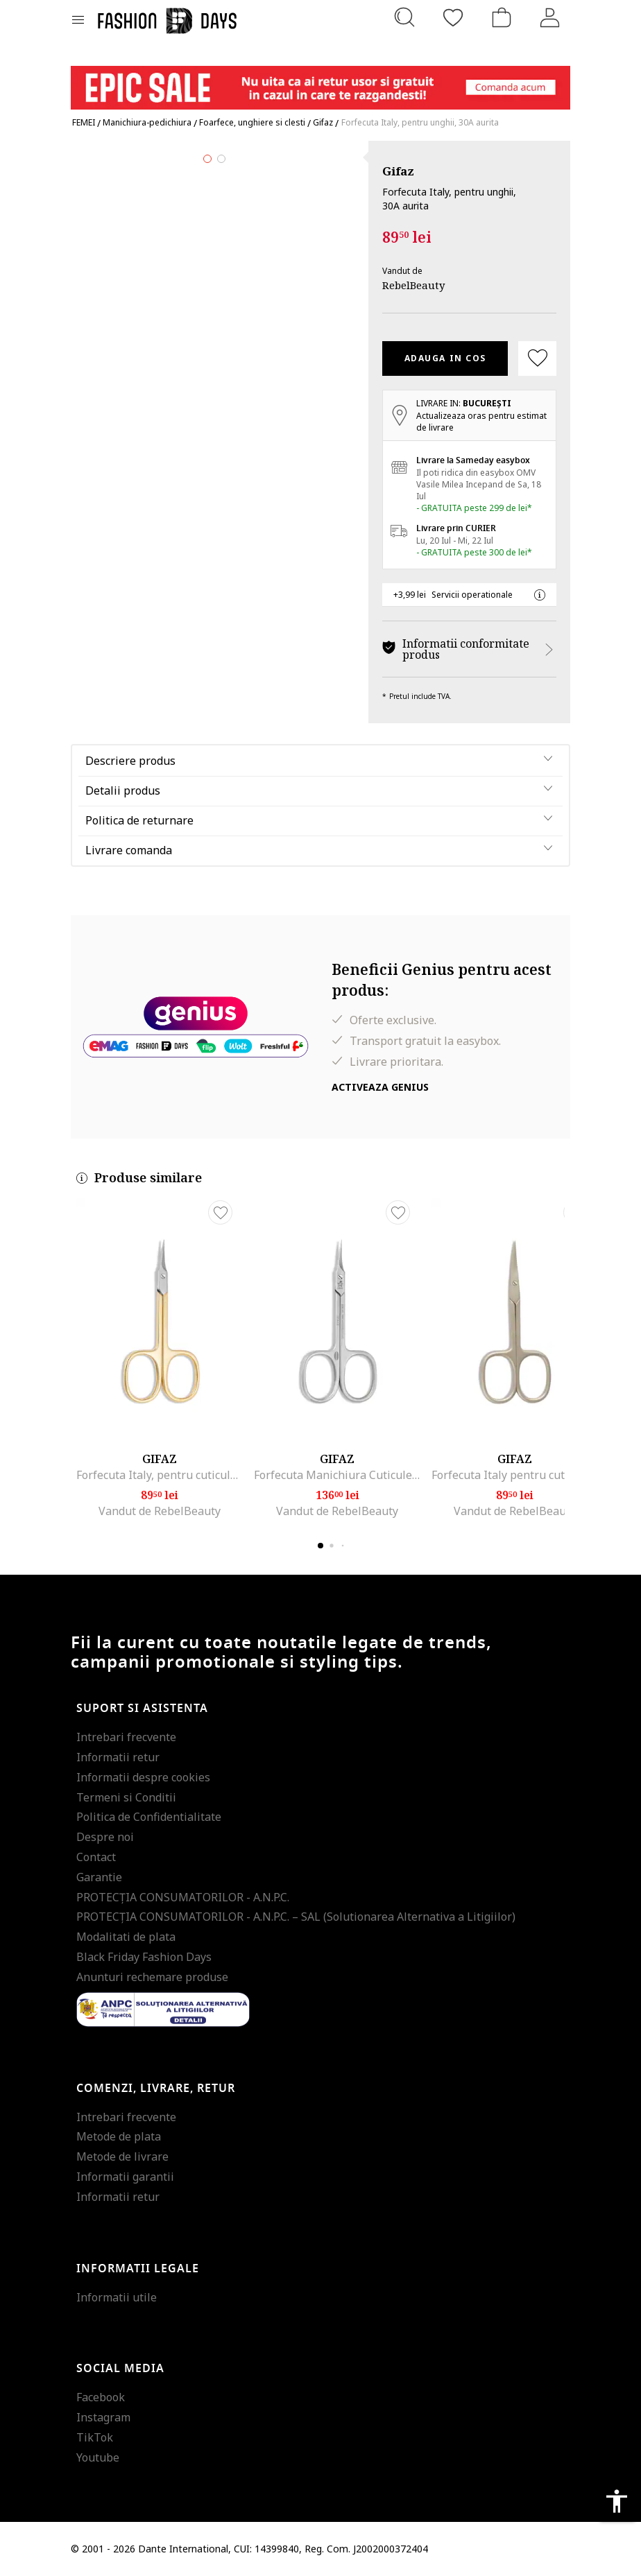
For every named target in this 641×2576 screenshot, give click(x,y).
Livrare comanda (128, 850)
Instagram (103, 2417)
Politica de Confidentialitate (148, 1816)
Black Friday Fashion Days (144, 1956)
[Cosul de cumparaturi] (501, 17)
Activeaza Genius (380, 1086)
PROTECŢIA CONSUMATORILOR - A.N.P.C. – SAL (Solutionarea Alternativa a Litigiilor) (295, 1916)
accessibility (617, 2501)
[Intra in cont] (550, 17)
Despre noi (105, 1836)
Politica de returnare (139, 820)
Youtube (97, 2457)
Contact (96, 1857)
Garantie (99, 1877)
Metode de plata (118, 2136)
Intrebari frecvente (126, 1737)
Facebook (100, 2397)
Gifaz (398, 171)
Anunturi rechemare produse (152, 1977)
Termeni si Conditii (126, 1797)
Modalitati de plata (126, 1936)
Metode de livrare (122, 2156)
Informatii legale (137, 2269)
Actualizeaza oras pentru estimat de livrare (481, 421)
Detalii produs (122, 790)
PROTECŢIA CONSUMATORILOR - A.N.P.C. (182, 1897)
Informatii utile (116, 2297)
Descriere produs (130, 760)
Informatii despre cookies (143, 1777)
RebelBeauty (413, 285)
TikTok (94, 2437)
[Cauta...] (404, 17)
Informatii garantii (125, 2176)
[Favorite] (453, 17)
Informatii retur (118, 1757)
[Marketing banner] (320, 81)
